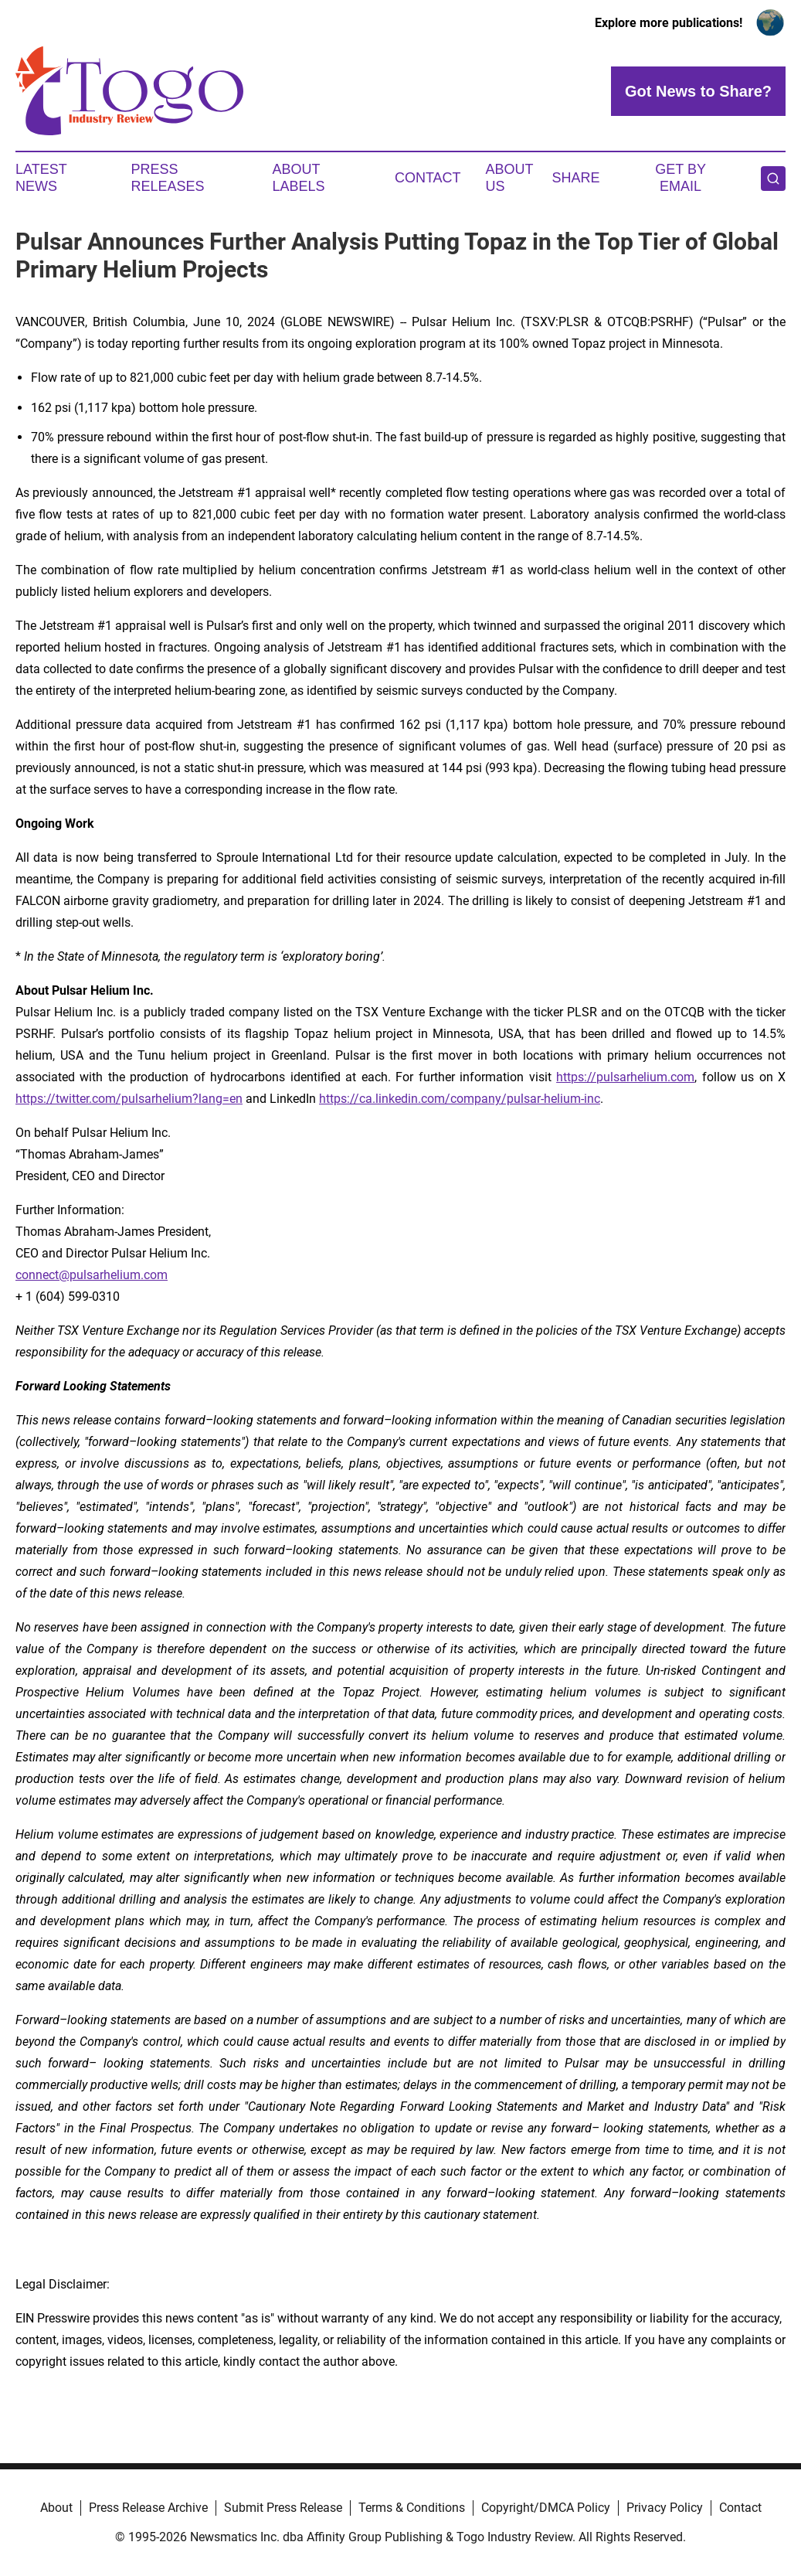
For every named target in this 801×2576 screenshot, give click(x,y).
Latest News (40, 178)
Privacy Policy (664, 2507)
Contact (428, 177)
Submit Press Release (283, 2507)
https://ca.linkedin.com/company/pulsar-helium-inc (459, 1098)
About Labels (299, 178)
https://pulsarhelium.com (625, 1077)
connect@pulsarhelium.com (91, 1275)
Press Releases (168, 178)
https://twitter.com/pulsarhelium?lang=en (129, 1098)
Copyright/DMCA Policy (545, 2507)
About (56, 2507)
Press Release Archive (148, 2507)
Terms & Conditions (411, 2507)
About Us (510, 178)
